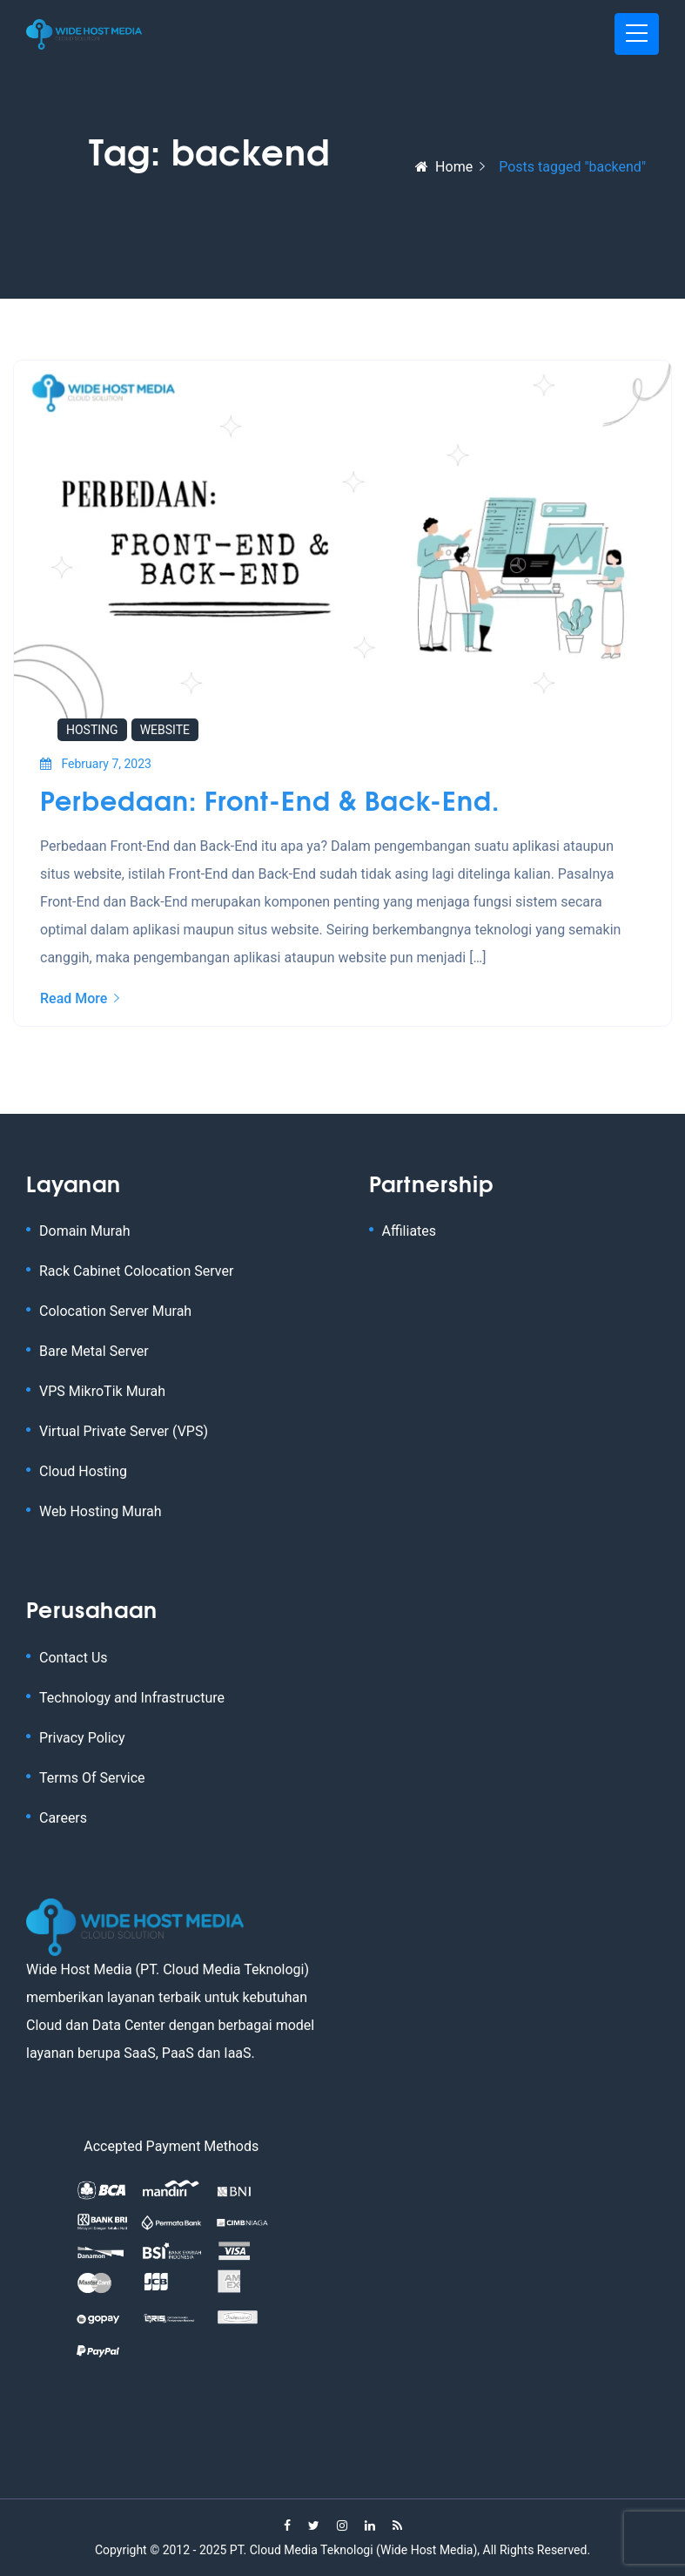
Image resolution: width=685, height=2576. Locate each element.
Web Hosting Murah (100, 1511)
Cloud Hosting (83, 1471)
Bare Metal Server (94, 1351)
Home (444, 166)
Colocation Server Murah (115, 1311)
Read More (79, 998)
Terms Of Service (92, 1778)
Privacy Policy (82, 1738)
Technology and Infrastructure (132, 1697)
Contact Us (73, 1657)
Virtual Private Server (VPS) (123, 1431)
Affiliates (409, 1231)
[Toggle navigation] (636, 34)
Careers (63, 1818)
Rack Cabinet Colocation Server (136, 1271)
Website (165, 730)
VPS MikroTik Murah (102, 1391)
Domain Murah (84, 1231)
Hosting (92, 730)
